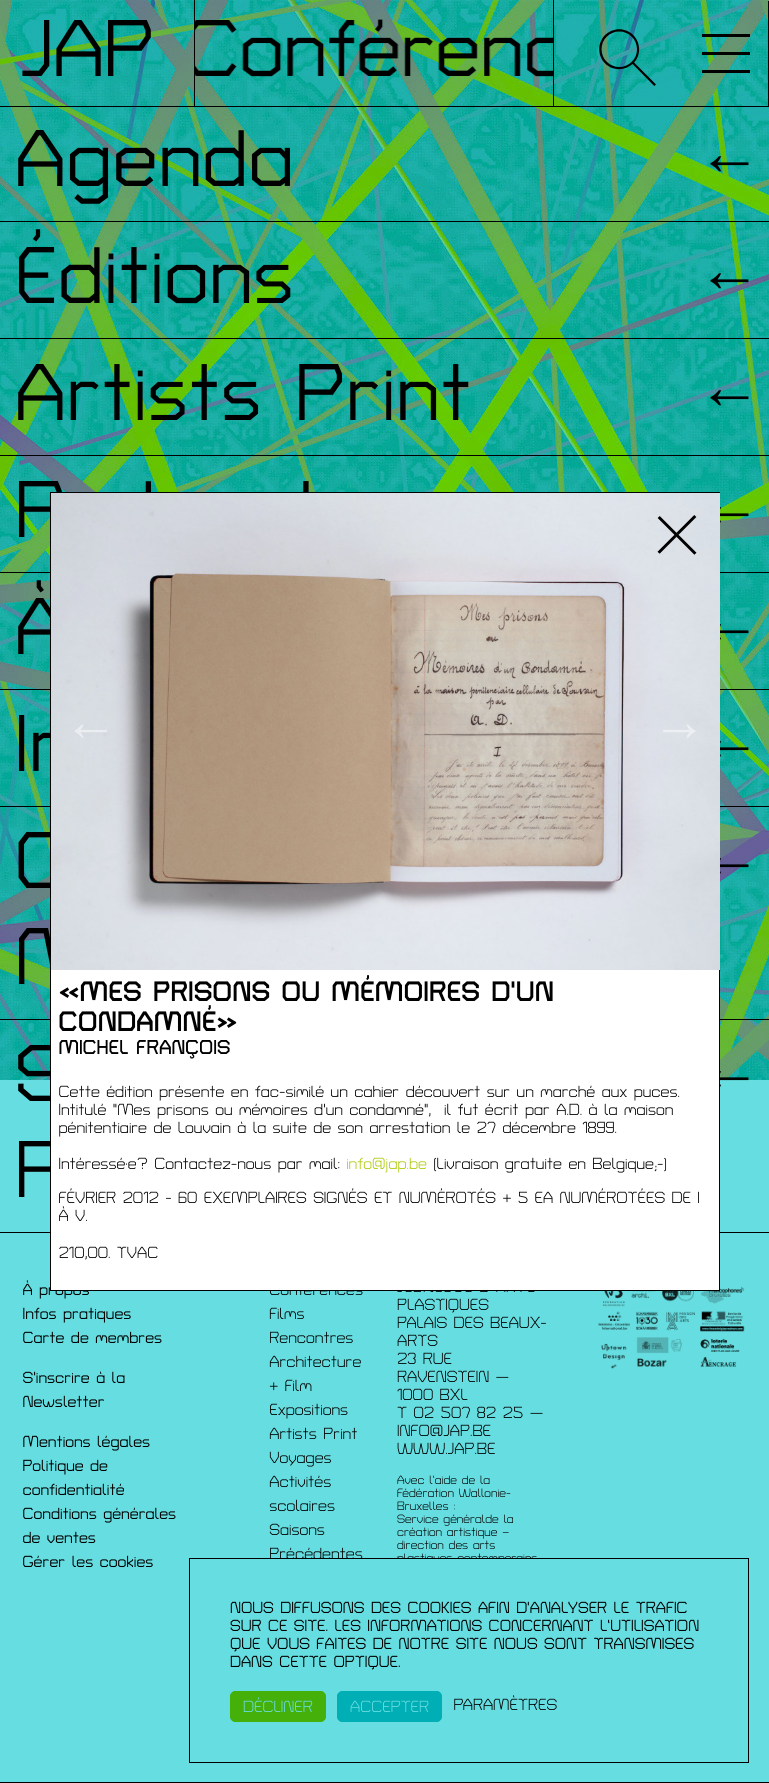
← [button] (90, 731)
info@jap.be (386, 1164)
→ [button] (679, 731)
